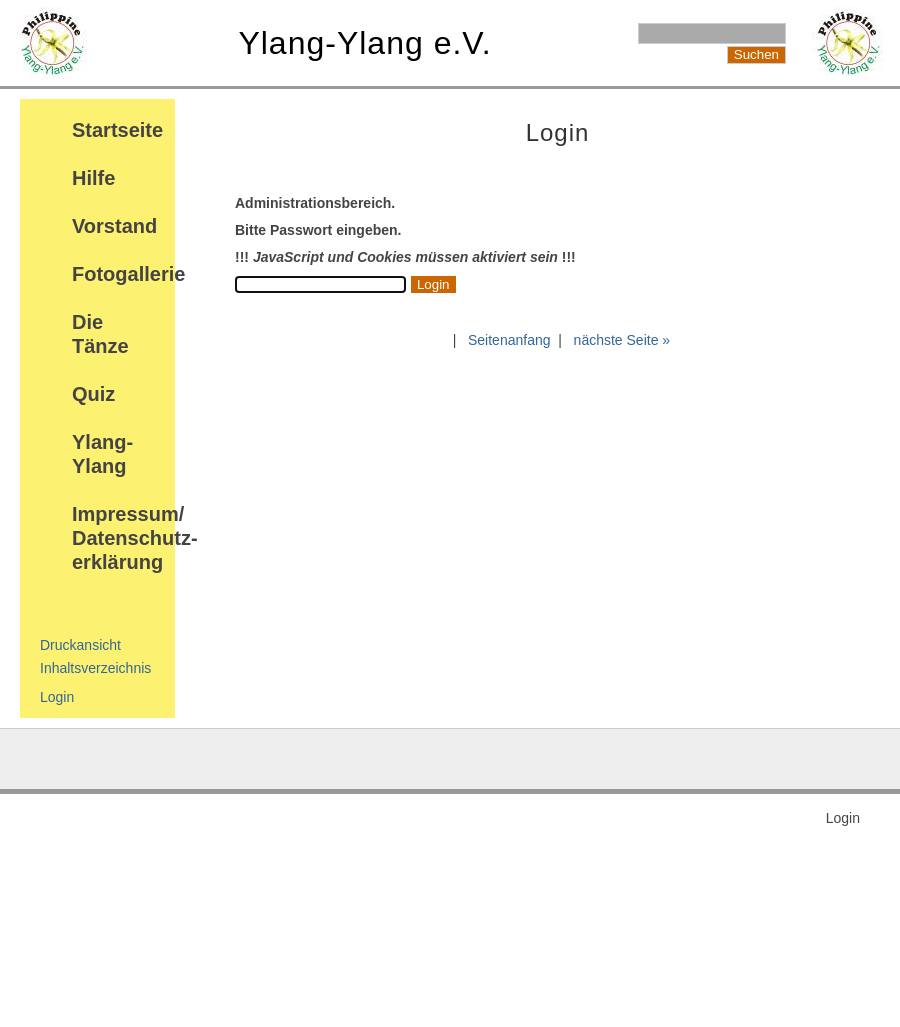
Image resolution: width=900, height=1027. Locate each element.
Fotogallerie (128, 274)
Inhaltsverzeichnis (95, 668)
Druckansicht (80, 645)
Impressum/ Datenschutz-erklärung (135, 538)
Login (57, 697)
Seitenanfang (509, 340)
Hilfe (93, 178)
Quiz (93, 394)
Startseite (117, 130)
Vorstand (114, 226)
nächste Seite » (622, 340)
